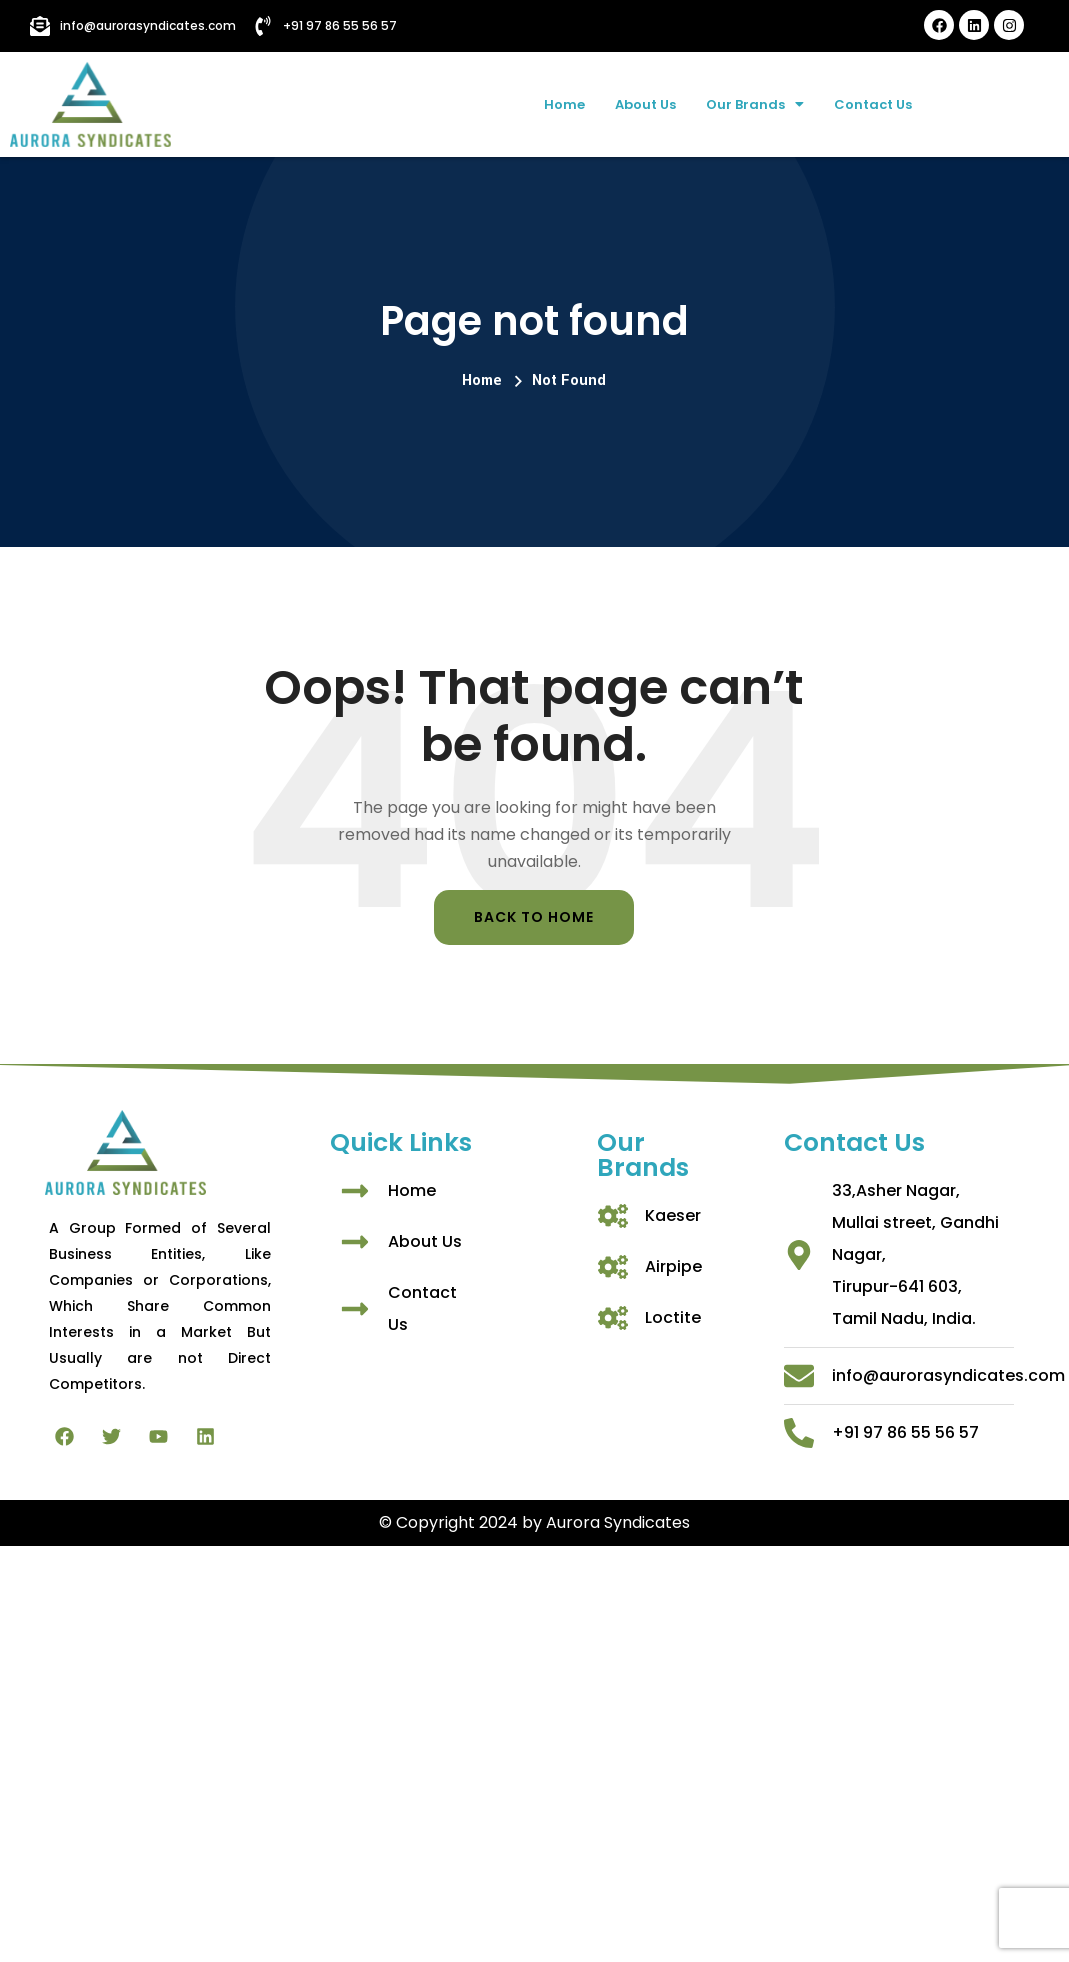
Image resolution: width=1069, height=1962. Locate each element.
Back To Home (534, 917)
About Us (635, 103)
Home (544, 103)
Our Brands (757, 103)
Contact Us (889, 103)
